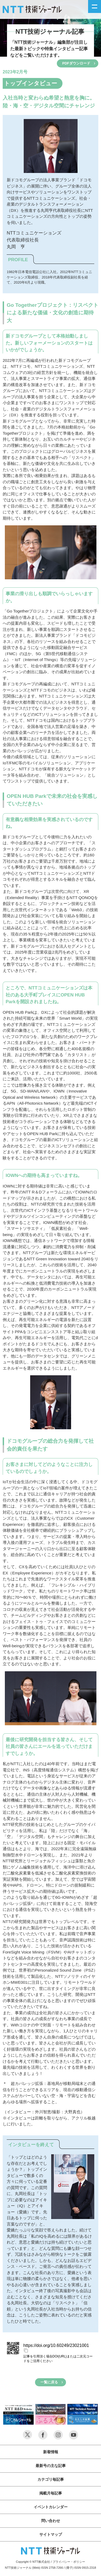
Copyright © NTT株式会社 (33, 2561)
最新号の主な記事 (51, 2465)
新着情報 (50, 2452)
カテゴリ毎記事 (50, 2479)
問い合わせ (50, 2521)
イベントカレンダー (51, 2507)
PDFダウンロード (76, 63)
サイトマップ (50, 2534)
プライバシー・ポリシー (69, 2561)
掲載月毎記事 (50, 2493)
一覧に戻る (49, 2382)
